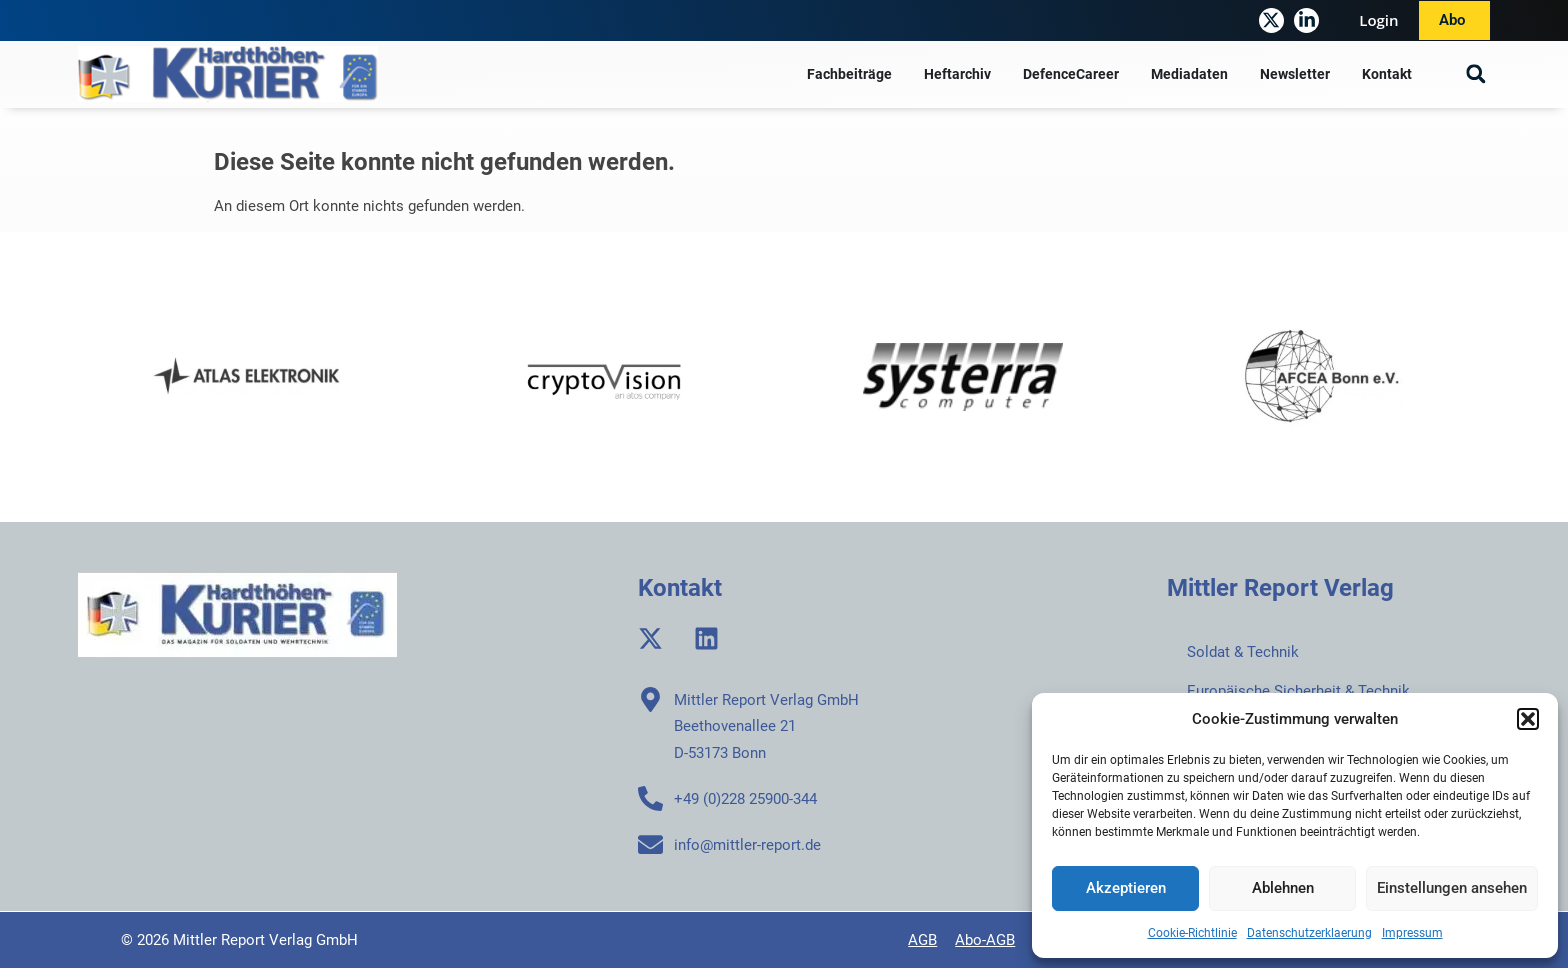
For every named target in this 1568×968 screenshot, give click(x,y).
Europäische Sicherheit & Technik (1298, 691)
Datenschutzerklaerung (1309, 933)
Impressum (1412, 933)
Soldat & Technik (1243, 652)
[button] (1528, 719)
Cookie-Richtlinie (1192, 933)
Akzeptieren (1126, 888)
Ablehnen (1283, 888)
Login (1378, 20)
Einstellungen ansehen (1452, 888)
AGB (922, 940)
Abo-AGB (985, 940)
